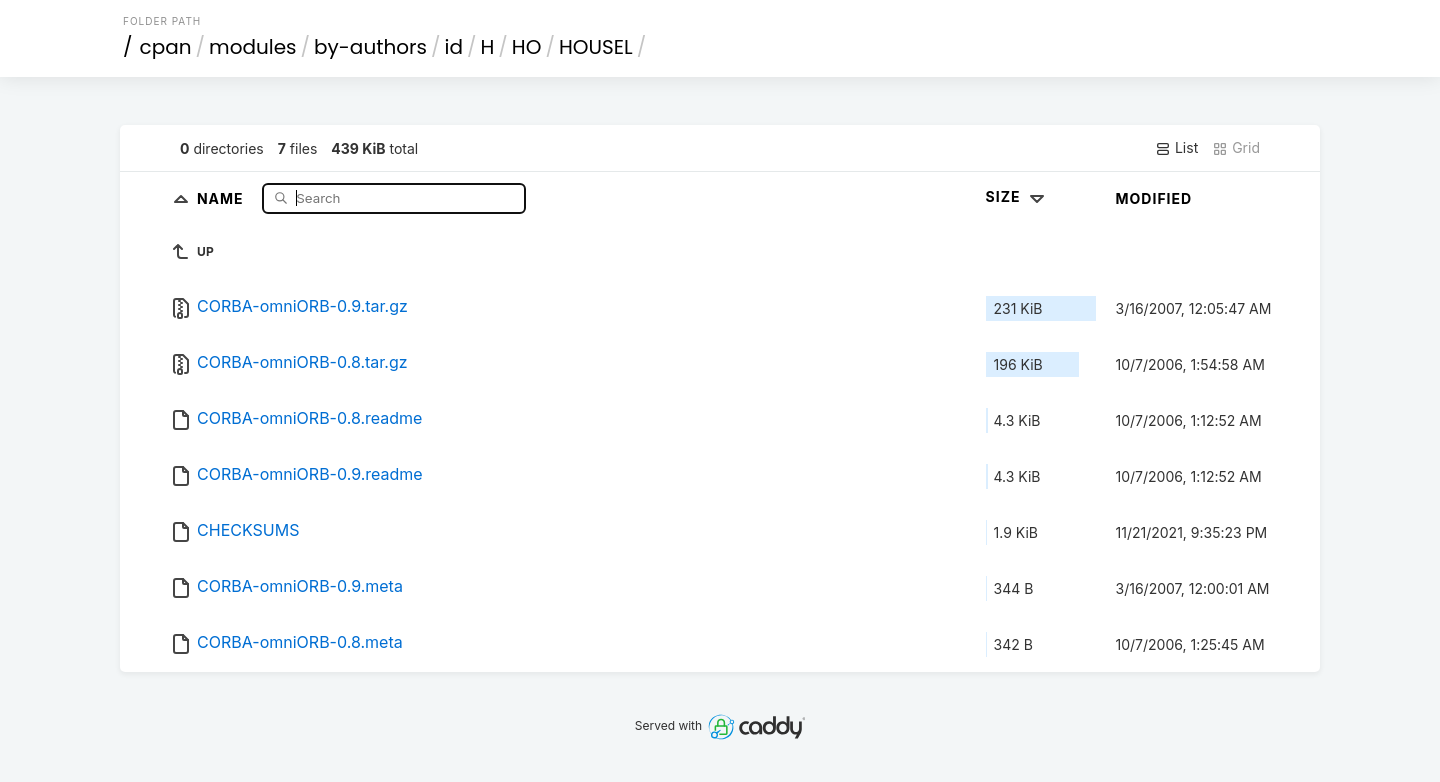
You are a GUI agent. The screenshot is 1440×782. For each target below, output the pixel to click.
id (454, 47)
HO (527, 47)
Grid (1236, 148)
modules (252, 47)
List (1176, 148)
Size (1017, 196)
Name (222, 197)
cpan (166, 47)
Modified (1154, 198)
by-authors (370, 47)
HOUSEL (596, 47)
